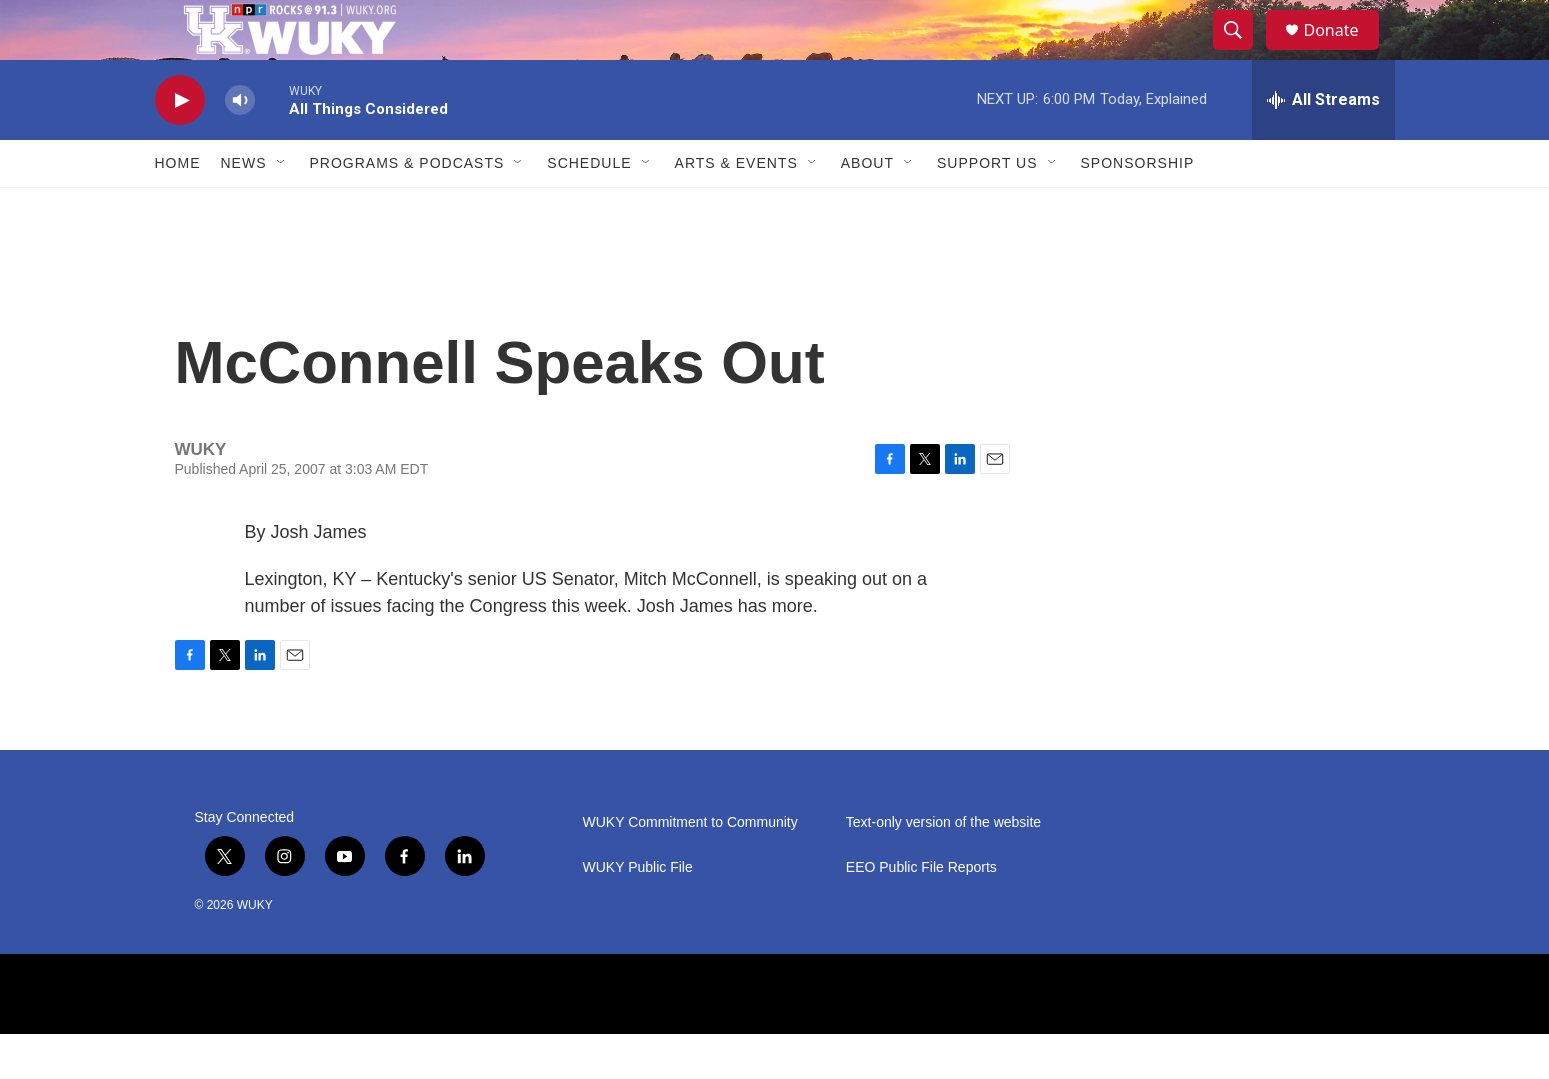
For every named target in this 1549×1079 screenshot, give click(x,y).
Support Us (987, 208)
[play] (180, 145)
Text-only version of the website (943, 867)
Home (178, 208)
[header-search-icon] (1243, 53)
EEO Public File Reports (921, 912)
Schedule (589, 208)
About (867, 208)
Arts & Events (736, 208)
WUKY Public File (638, 912)
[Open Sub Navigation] (282, 208)
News (244, 208)
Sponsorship (1138, 208)
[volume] (240, 145)
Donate (1344, 52)
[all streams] (1323, 145)
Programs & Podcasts (407, 208)
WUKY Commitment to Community (690, 867)
